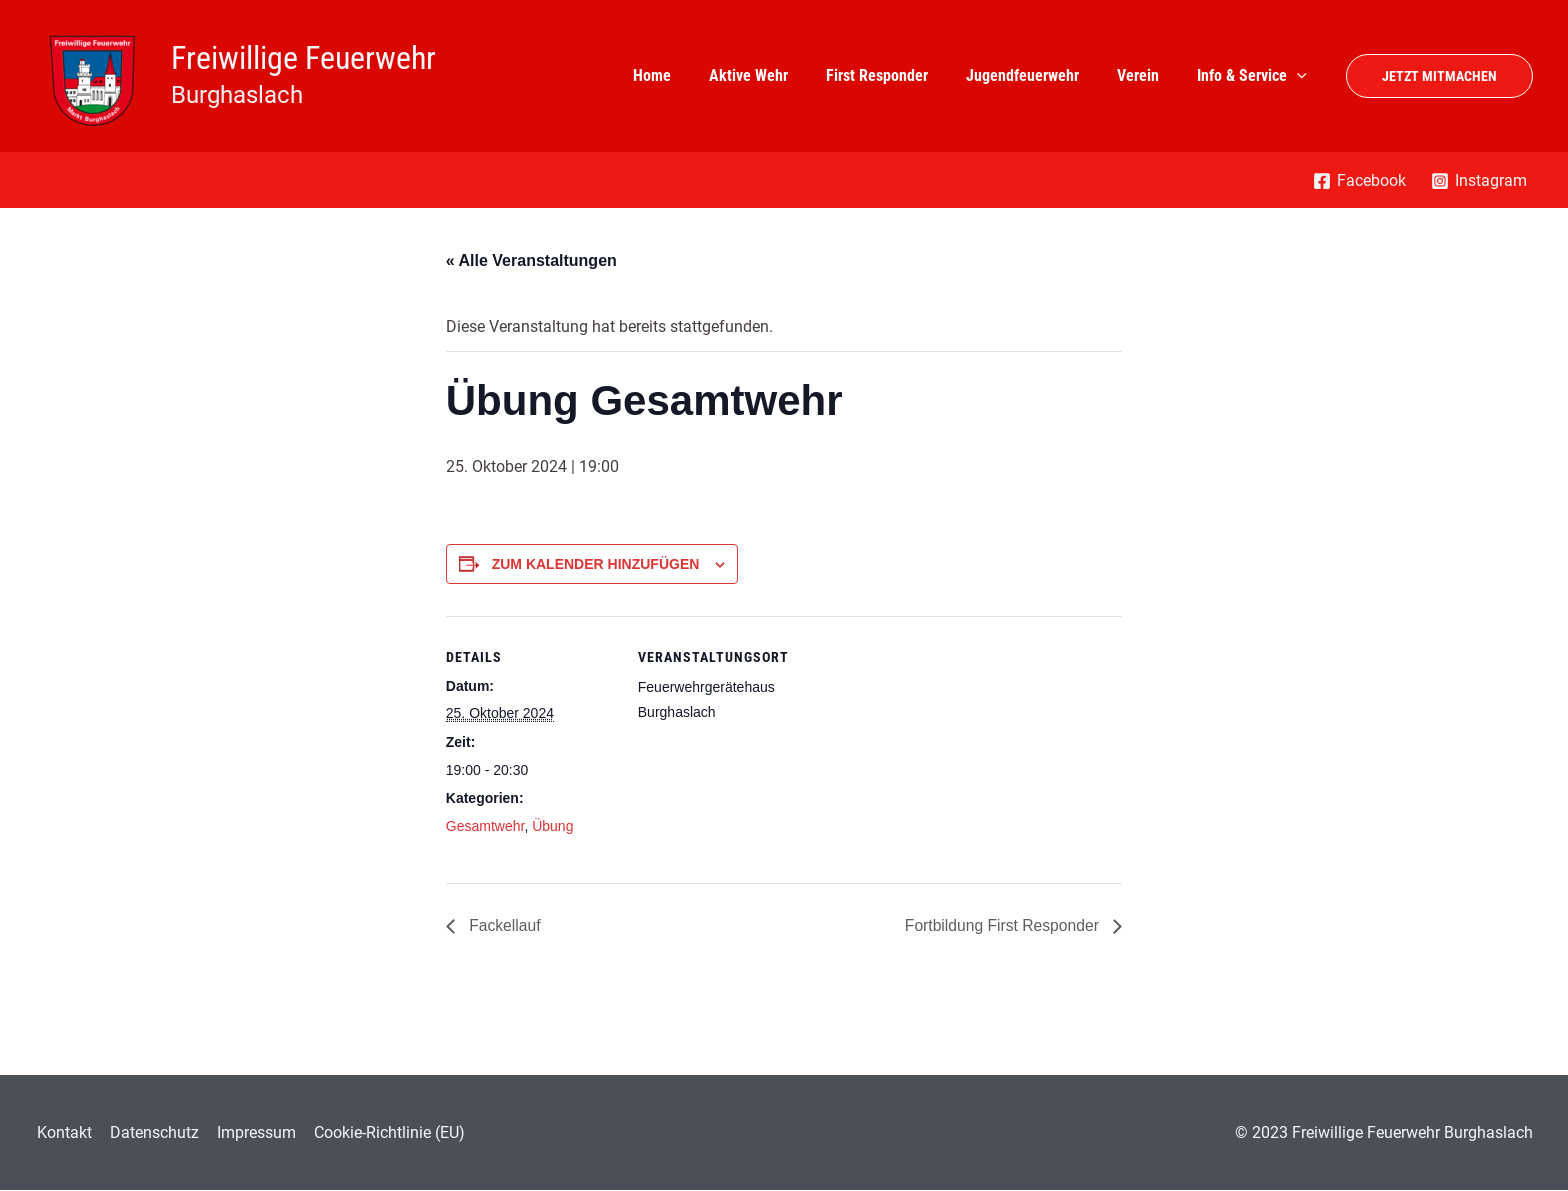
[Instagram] (1478, 181)
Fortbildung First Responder (1001, 925)
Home (685, 75)
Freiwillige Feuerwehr (303, 58)
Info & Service (1255, 76)
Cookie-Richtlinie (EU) (381, 1132)
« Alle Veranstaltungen (531, 260)
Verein (1147, 75)
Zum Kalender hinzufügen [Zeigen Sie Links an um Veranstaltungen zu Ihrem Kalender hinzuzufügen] (596, 564)
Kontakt (62, 1132)
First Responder (898, 75)
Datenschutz (150, 1132)
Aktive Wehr (775, 75)
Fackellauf (503, 925)
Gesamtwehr (485, 826)
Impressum (250, 1132)
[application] (1300, 76)
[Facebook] (1359, 181)
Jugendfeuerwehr (1037, 75)
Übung (552, 826)
